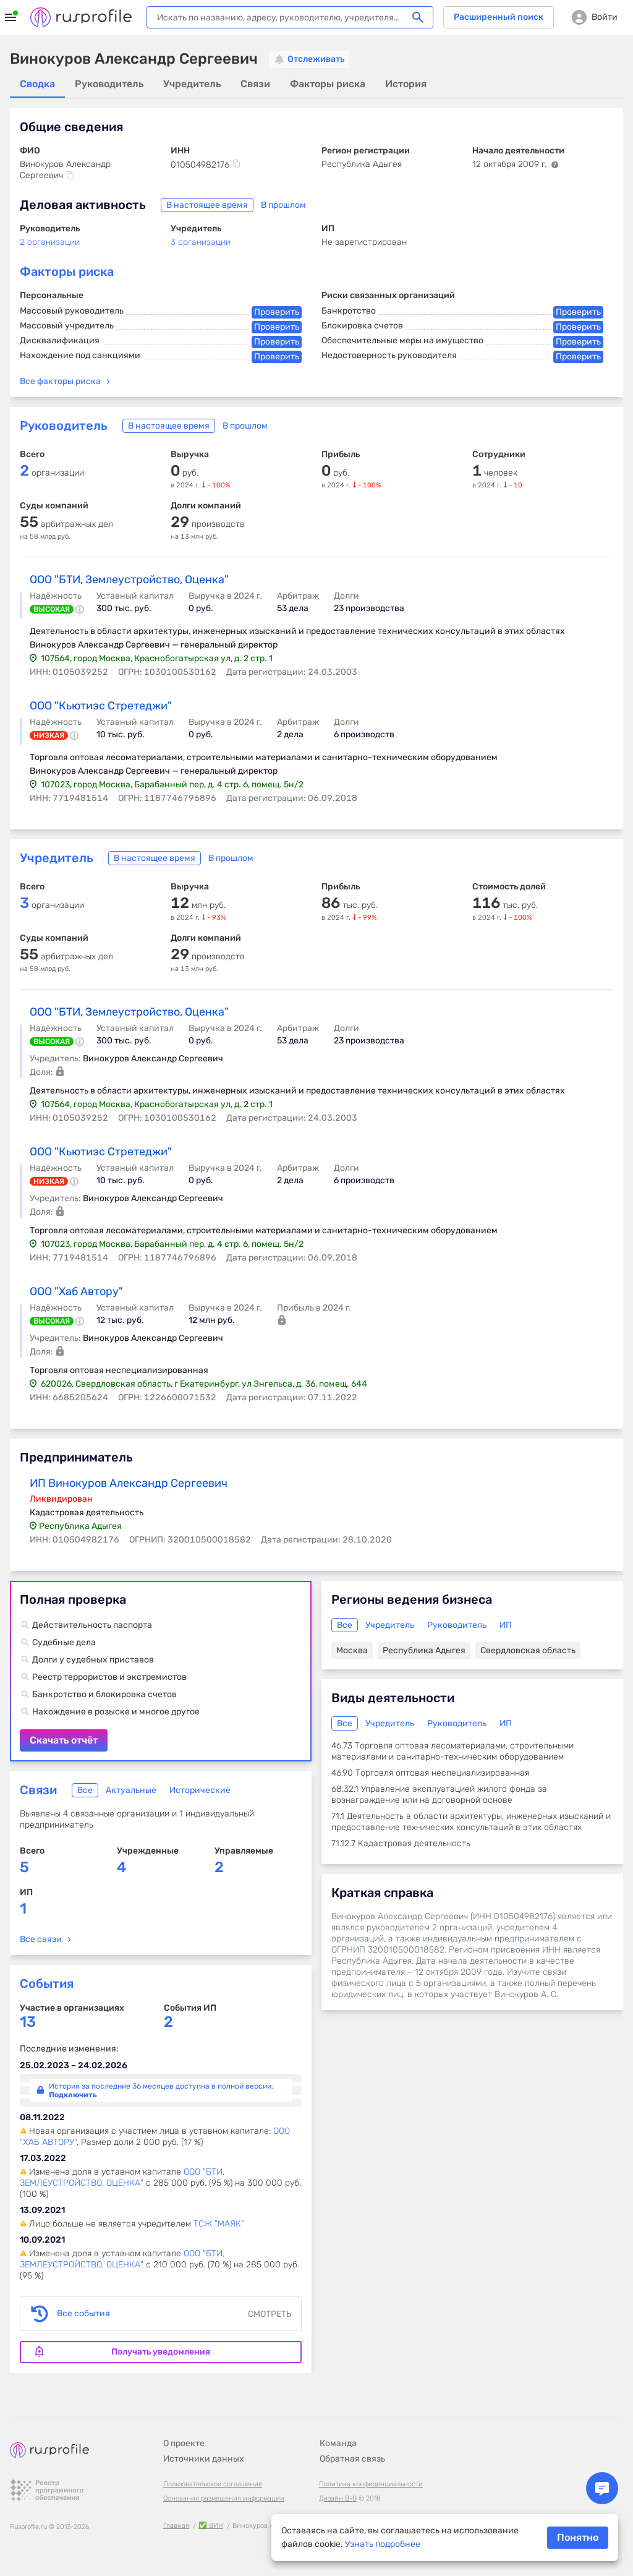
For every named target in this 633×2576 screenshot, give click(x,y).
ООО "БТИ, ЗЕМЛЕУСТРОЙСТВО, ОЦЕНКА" (122, 2177)
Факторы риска (67, 271)
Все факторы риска (60, 381)
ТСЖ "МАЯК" (218, 2224)
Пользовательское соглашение (212, 2484)
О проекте (184, 2443)
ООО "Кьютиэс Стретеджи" (101, 705)
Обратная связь (352, 2459)
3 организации (201, 242)
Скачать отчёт (161, 1671)
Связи (38, 1789)
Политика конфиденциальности (371, 2484)
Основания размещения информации (223, 2498)
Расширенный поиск (498, 17)
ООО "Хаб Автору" (76, 1291)
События (47, 1983)
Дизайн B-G (338, 2498)
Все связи (41, 1939)
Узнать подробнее (382, 2544)
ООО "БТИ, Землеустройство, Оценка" (129, 579)
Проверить (276, 312)
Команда (338, 2443)
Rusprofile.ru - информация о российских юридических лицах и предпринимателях (81, 17)
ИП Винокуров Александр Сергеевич (128, 1483)
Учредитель (56, 857)
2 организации (50, 242)
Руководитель (64, 425)
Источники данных (203, 2459)
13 (28, 2022)
